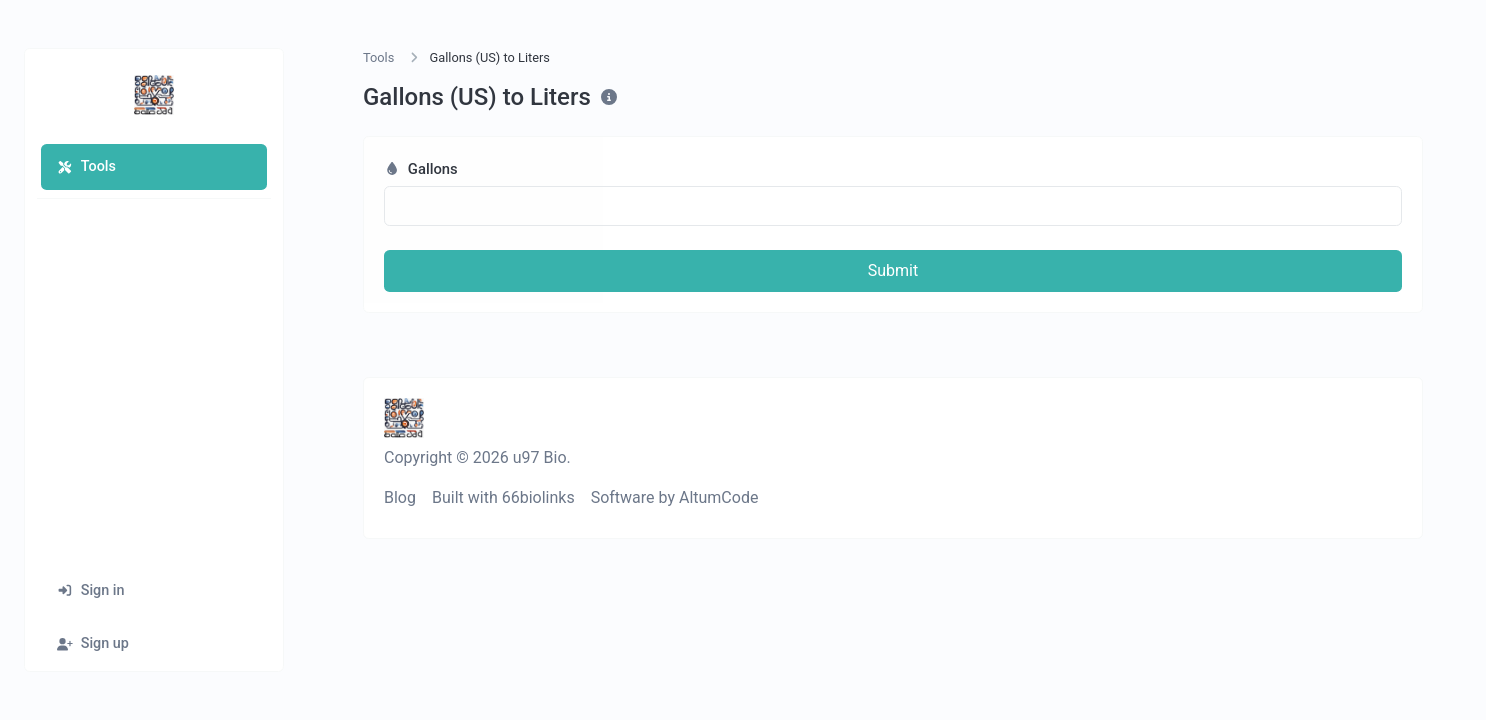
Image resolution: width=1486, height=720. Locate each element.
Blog (400, 497)
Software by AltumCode (675, 497)
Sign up (93, 643)
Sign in (91, 590)
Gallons (421, 169)
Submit (893, 270)
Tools (86, 166)
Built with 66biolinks (503, 497)
